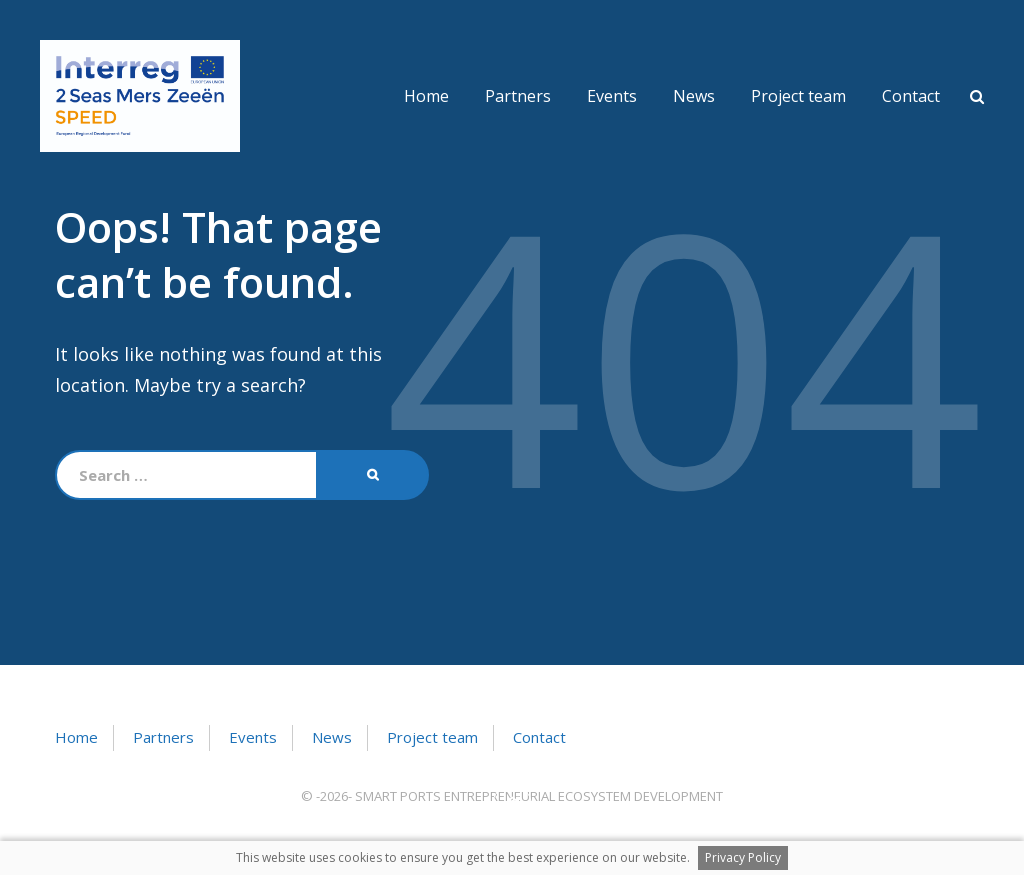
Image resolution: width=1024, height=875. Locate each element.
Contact (911, 96)
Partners (518, 96)
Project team (798, 96)
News (694, 96)
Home (426, 96)
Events (612, 96)
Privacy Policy (743, 857)
